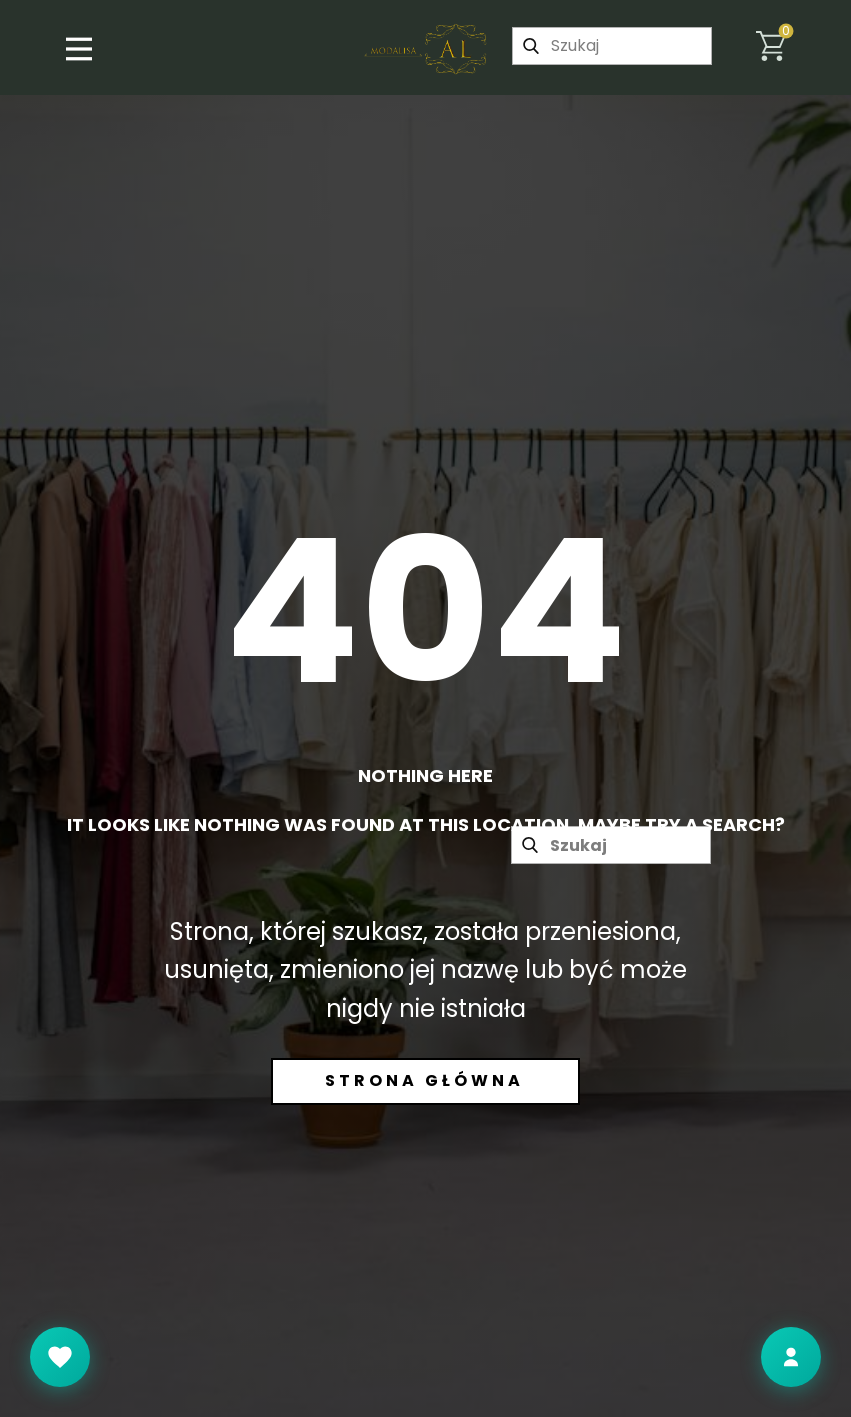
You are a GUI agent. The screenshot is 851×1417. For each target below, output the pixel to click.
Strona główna (424, 1080)
